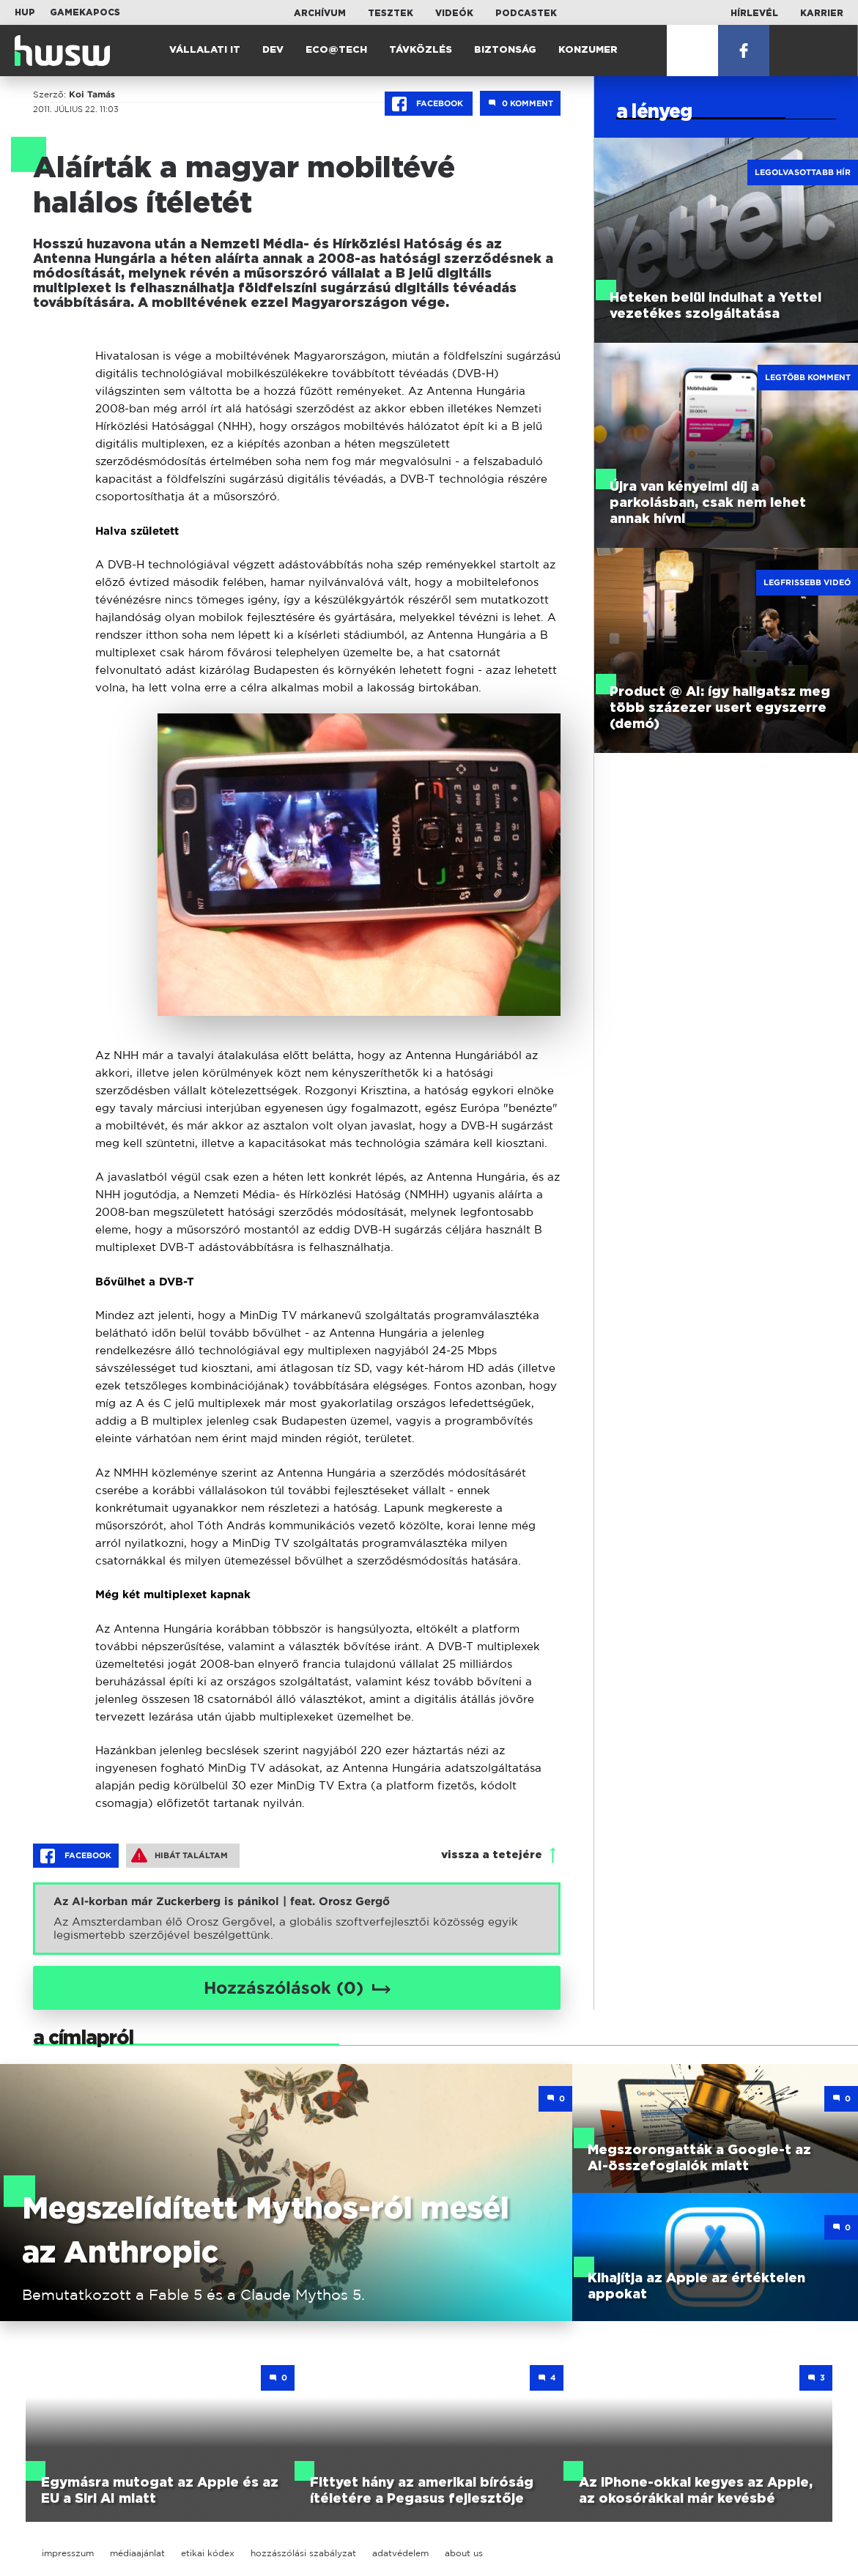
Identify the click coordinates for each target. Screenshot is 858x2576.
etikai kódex (207, 2553)
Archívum (320, 13)
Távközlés (420, 50)
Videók (454, 13)
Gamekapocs (85, 12)
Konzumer (588, 50)
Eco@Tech (336, 50)
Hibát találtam (179, 1855)
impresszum (68, 2553)
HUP (25, 12)
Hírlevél (754, 13)
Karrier (821, 13)
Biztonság (505, 50)
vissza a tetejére (491, 1854)
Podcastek (526, 13)
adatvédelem (400, 2553)
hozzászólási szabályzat (303, 2553)
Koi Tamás (92, 94)
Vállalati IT (204, 50)
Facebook (428, 104)
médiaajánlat (137, 2553)
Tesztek (390, 13)
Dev (273, 50)
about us (464, 2553)
